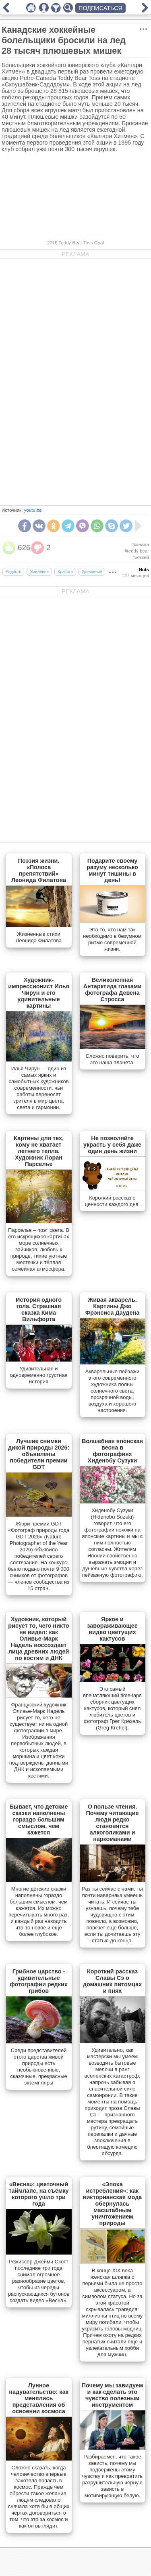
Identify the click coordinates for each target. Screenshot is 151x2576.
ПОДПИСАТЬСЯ (100, 8)
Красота (65, 571)
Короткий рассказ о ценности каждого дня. (112, 1201)
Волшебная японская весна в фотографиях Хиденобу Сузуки (112, 1451)
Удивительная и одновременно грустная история (38, 1375)
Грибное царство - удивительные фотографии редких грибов (39, 1981)
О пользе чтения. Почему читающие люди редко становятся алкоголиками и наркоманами (112, 1822)
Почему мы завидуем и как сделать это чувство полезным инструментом (112, 2395)
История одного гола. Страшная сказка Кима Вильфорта (39, 1309)
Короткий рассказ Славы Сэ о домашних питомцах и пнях (112, 1981)
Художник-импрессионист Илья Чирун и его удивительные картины (38, 993)
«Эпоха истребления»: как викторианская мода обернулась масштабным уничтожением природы (112, 2203)
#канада (140, 544)
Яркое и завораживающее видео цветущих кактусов (112, 1629)
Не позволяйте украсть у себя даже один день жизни (112, 1144)
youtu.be (33, 510)
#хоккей (140, 557)
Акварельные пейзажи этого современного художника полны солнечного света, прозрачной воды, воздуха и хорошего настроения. (112, 1390)
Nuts (144, 569)
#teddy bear (136, 550)
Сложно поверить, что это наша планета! (112, 1059)
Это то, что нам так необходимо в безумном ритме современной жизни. (112, 939)
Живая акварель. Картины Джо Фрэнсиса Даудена (112, 1306)
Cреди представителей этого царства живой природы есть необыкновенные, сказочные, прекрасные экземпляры (38, 2066)
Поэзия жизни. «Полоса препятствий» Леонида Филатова (38, 870)
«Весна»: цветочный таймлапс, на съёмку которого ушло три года (38, 2194)
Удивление (92, 571)
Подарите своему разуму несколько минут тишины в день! (112, 870)
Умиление (39, 571)
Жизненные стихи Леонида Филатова (39, 937)
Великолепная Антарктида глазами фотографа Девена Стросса (112, 989)
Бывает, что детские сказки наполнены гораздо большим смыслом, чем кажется (39, 1819)
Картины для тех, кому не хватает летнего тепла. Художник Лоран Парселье (39, 1151)
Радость (13, 571)
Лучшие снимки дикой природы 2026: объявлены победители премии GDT (39, 1454)
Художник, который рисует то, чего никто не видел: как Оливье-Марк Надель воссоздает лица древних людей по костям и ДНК (38, 1638)
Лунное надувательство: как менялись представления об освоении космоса (38, 2398)
